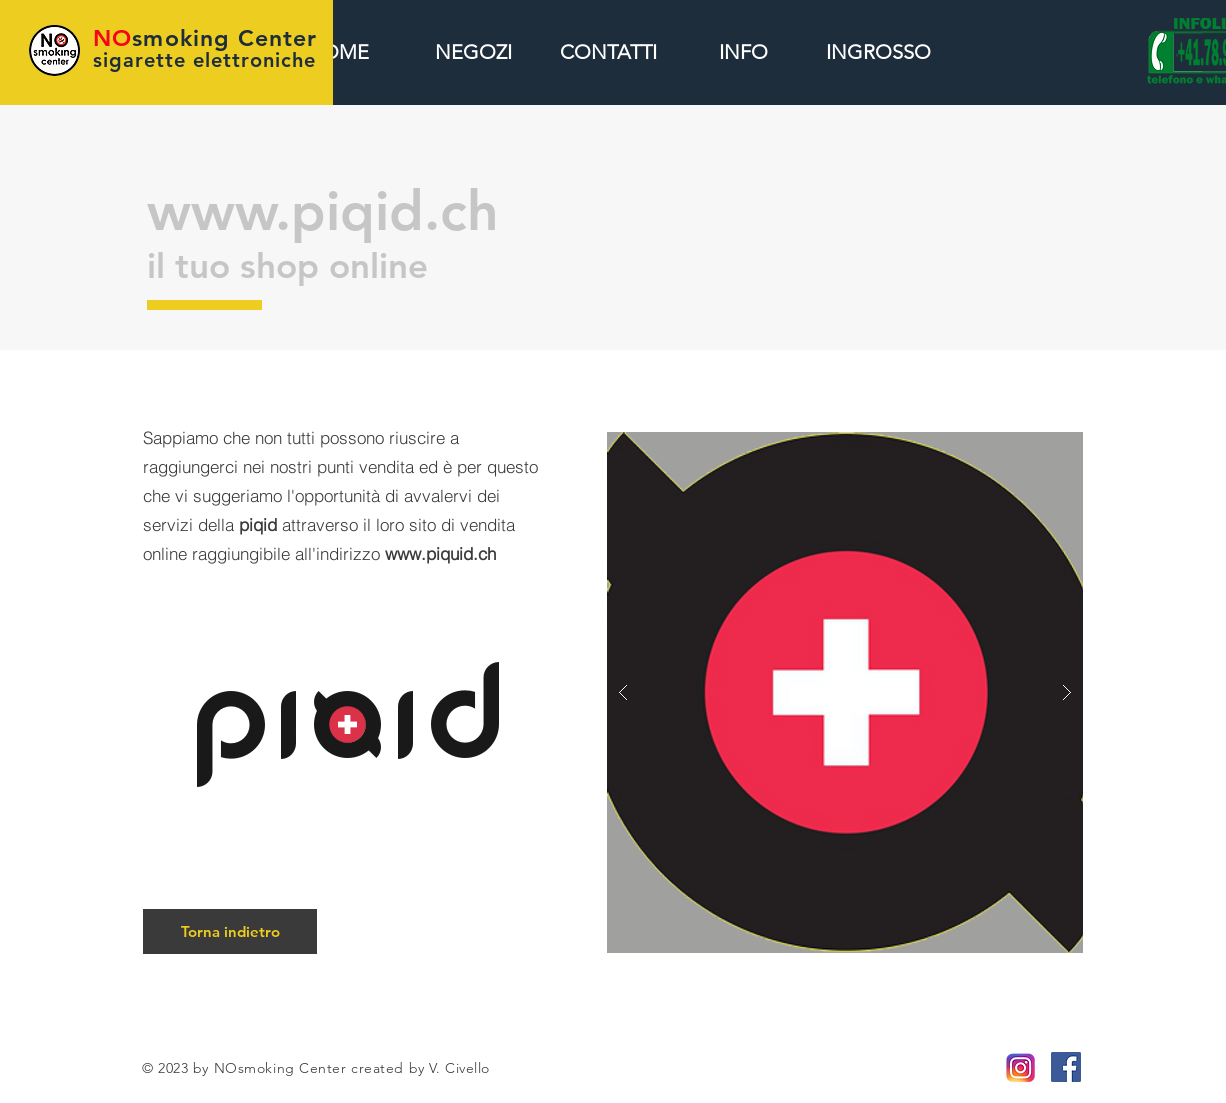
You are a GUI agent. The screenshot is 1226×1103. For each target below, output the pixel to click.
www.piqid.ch (323, 211)
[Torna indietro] (230, 931)
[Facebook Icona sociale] (1066, 1067)
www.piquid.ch (440, 553)
